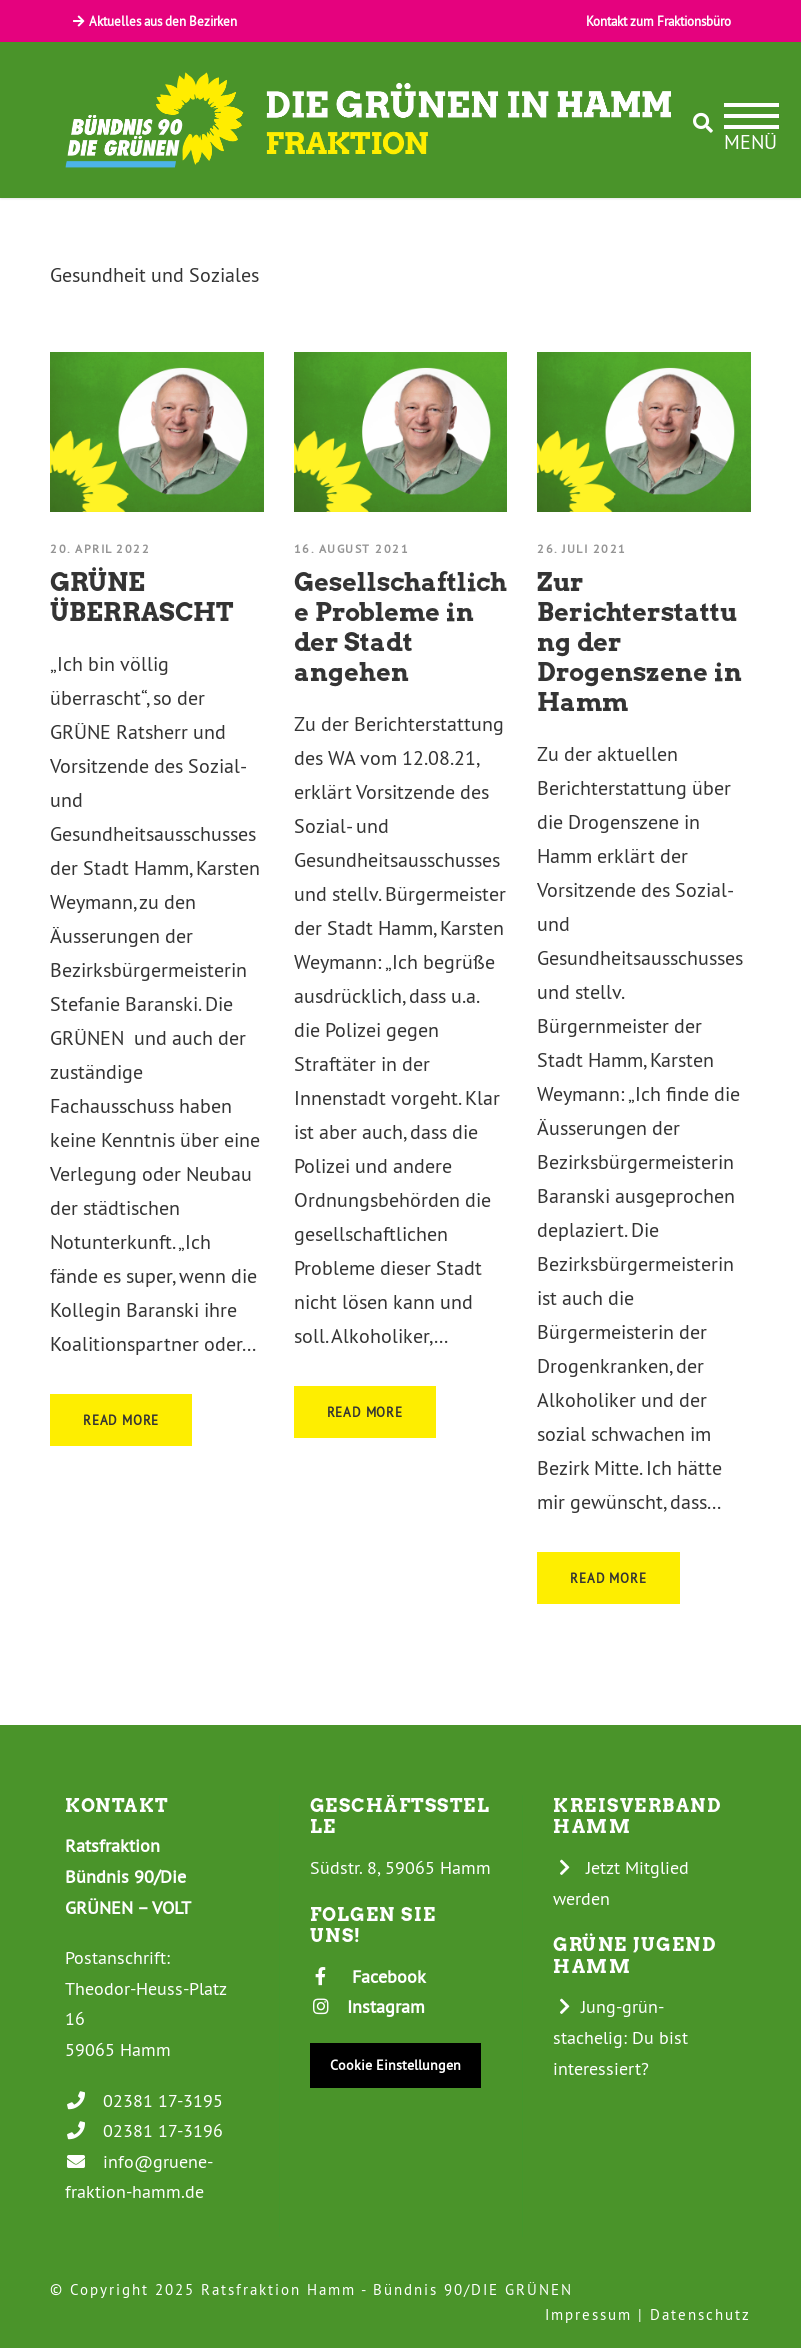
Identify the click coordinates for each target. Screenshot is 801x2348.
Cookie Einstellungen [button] (395, 2065)
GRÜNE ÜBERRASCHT (141, 597)
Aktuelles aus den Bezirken (153, 21)
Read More (121, 1420)
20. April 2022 (100, 548)
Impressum (588, 2314)
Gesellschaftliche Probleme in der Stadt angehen (400, 627)
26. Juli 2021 (582, 548)
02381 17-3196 (144, 2130)
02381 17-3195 (144, 2100)
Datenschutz (700, 2314)
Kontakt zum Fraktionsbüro (658, 21)
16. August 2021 (352, 548)
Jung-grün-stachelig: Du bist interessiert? (620, 2037)
